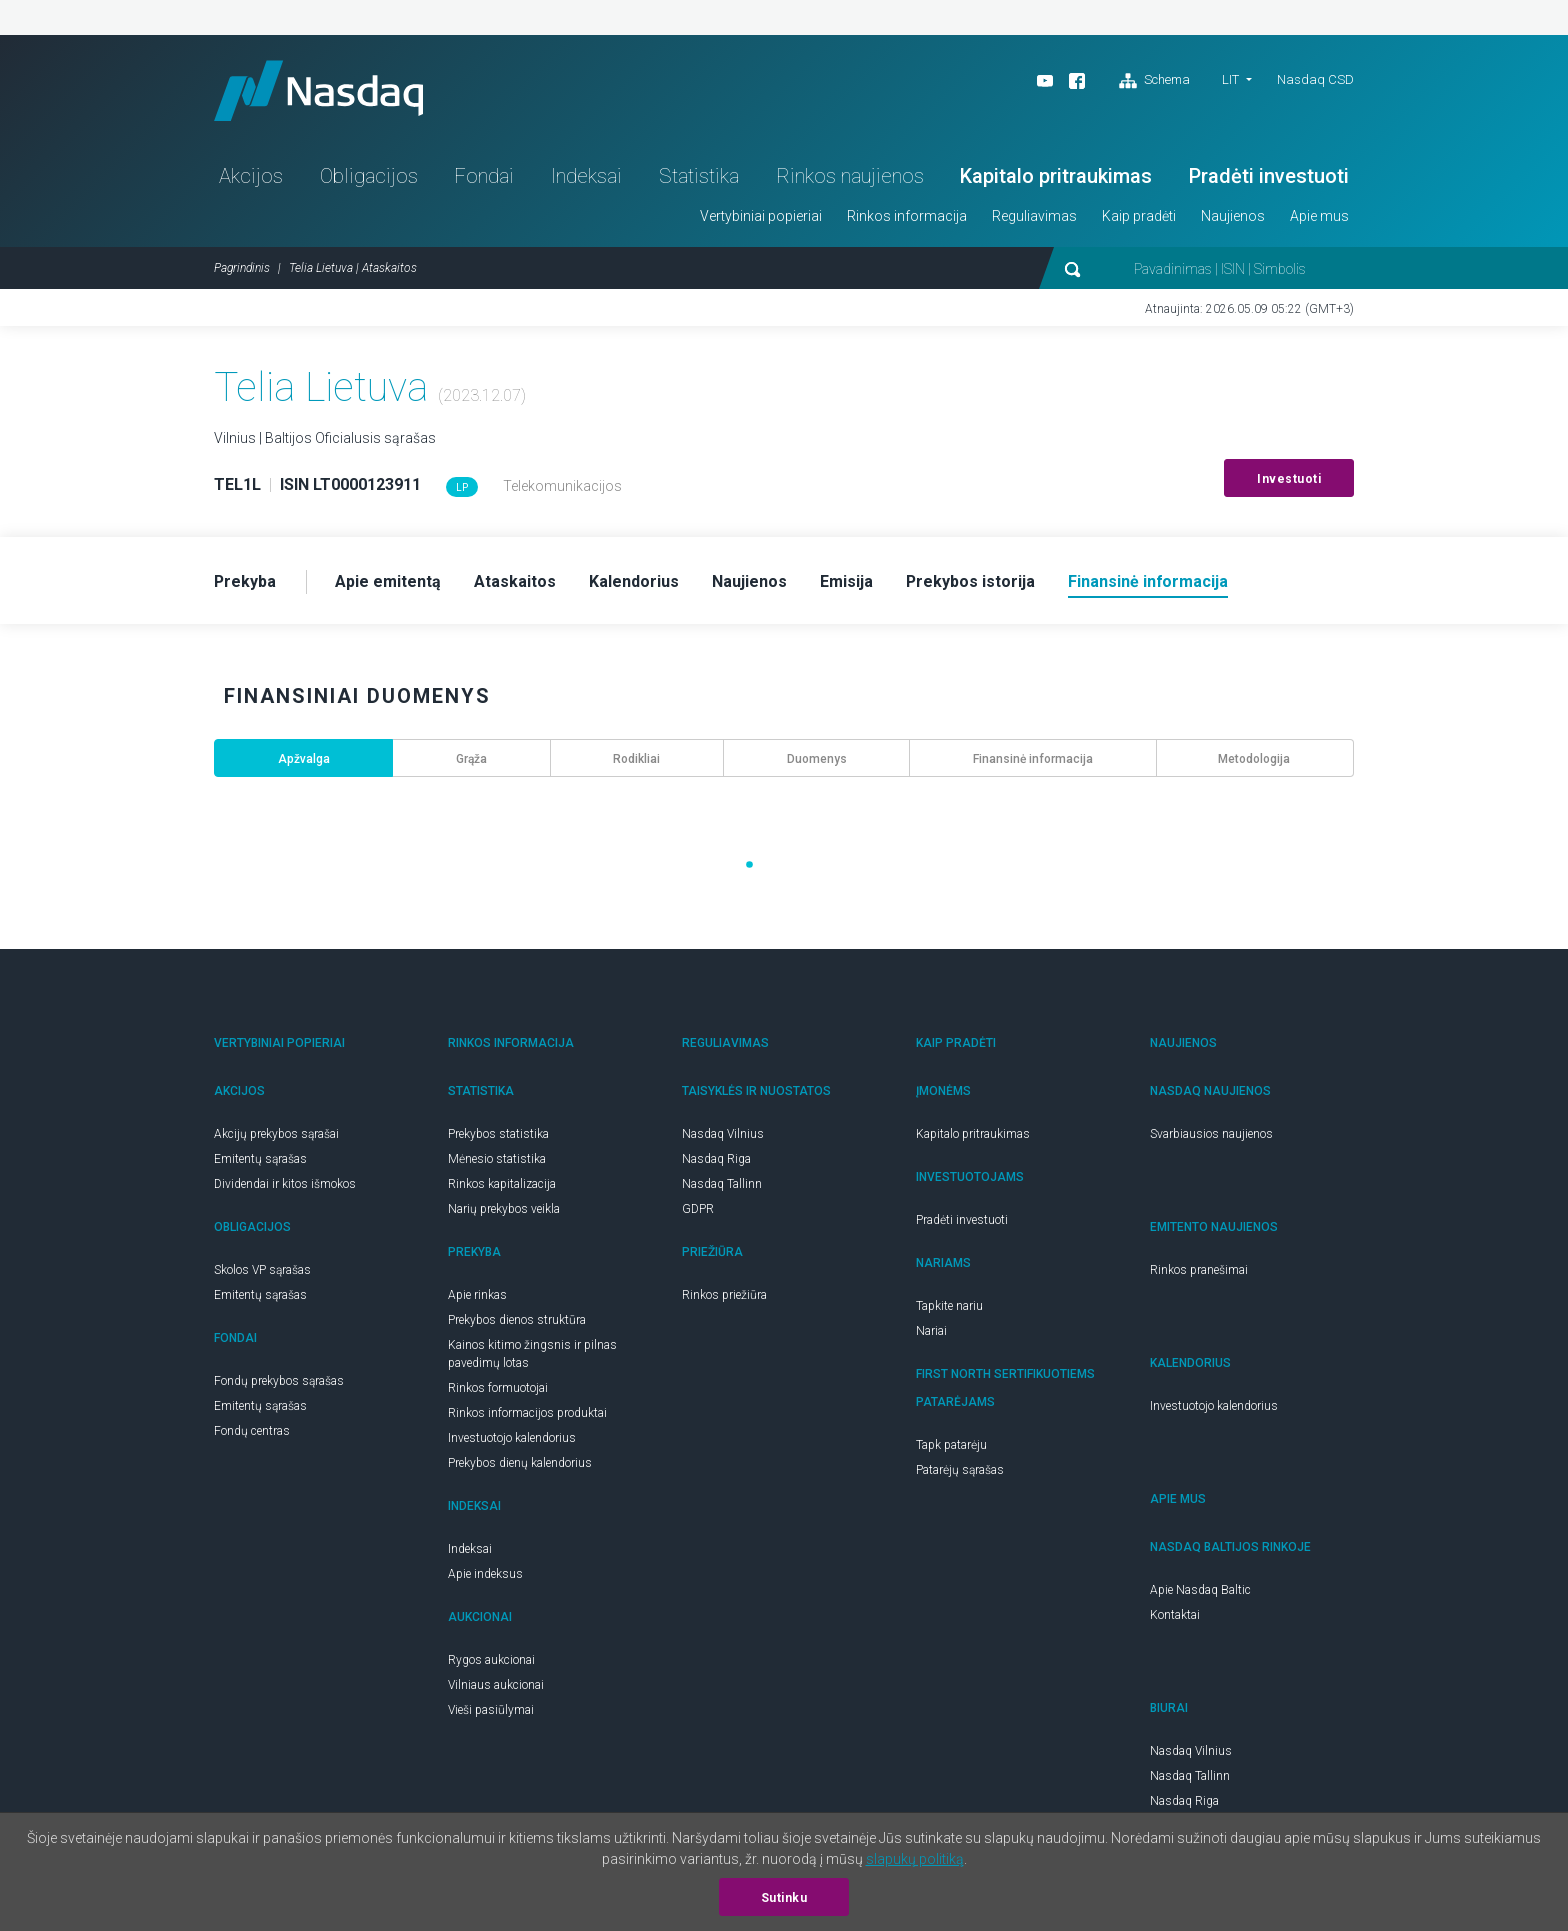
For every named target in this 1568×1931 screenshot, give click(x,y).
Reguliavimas (1034, 216)
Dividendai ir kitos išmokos (285, 1184)
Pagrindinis (242, 268)
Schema (1154, 81)
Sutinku (784, 1898)
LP (462, 487)
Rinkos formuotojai (498, 1388)
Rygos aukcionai (491, 1660)
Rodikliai (636, 759)
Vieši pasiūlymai (491, 1710)
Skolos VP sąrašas (262, 1270)
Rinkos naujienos (850, 176)
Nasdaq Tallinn (722, 1184)
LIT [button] (1230, 79)
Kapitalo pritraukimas (1056, 176)
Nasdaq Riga (716, 1159)
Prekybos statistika (498, 1134)
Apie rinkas (477, 1295)
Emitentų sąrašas (260, 1159)
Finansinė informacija (1033, 759)
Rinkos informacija (907, 216)
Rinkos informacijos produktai (527, 1413)
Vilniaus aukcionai (496, 1685)
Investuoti (1289, 479)
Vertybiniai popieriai (761, 216)
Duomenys (817, 759)
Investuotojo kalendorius (512, 1438)
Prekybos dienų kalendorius (520, 1463)
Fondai (484, 176)
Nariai (931, 1331)
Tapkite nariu (949, 1306)
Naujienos (1233, 216)
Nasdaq (319, 90)
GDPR (698, 1209)
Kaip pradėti (1139, 216)
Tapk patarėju (951, 1445)
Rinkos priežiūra (724, 1295)
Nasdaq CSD (1315, 79)
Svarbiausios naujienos (1211, 1134)
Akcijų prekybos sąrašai (276, 1134)
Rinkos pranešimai (1199, 1270)
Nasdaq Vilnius (723, 1134)
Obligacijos (369, 176)
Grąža (471, 759)
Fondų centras (252, 1431)
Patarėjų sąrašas (960, 1470)
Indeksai (586, 176)
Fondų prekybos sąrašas (279, 1381)
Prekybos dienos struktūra (517, 1320)
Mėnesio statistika (497, 1159)
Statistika (699, 176)
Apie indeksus (485, 1574)
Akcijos (251, 176)
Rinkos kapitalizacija (502, 1184)
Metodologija (1254, 759)
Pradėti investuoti (1269, 176)
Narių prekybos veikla (504, 1209)
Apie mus (1319, 216)
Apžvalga (304, 759)
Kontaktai (1175, 1615)
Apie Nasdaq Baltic (1200, 1590)
